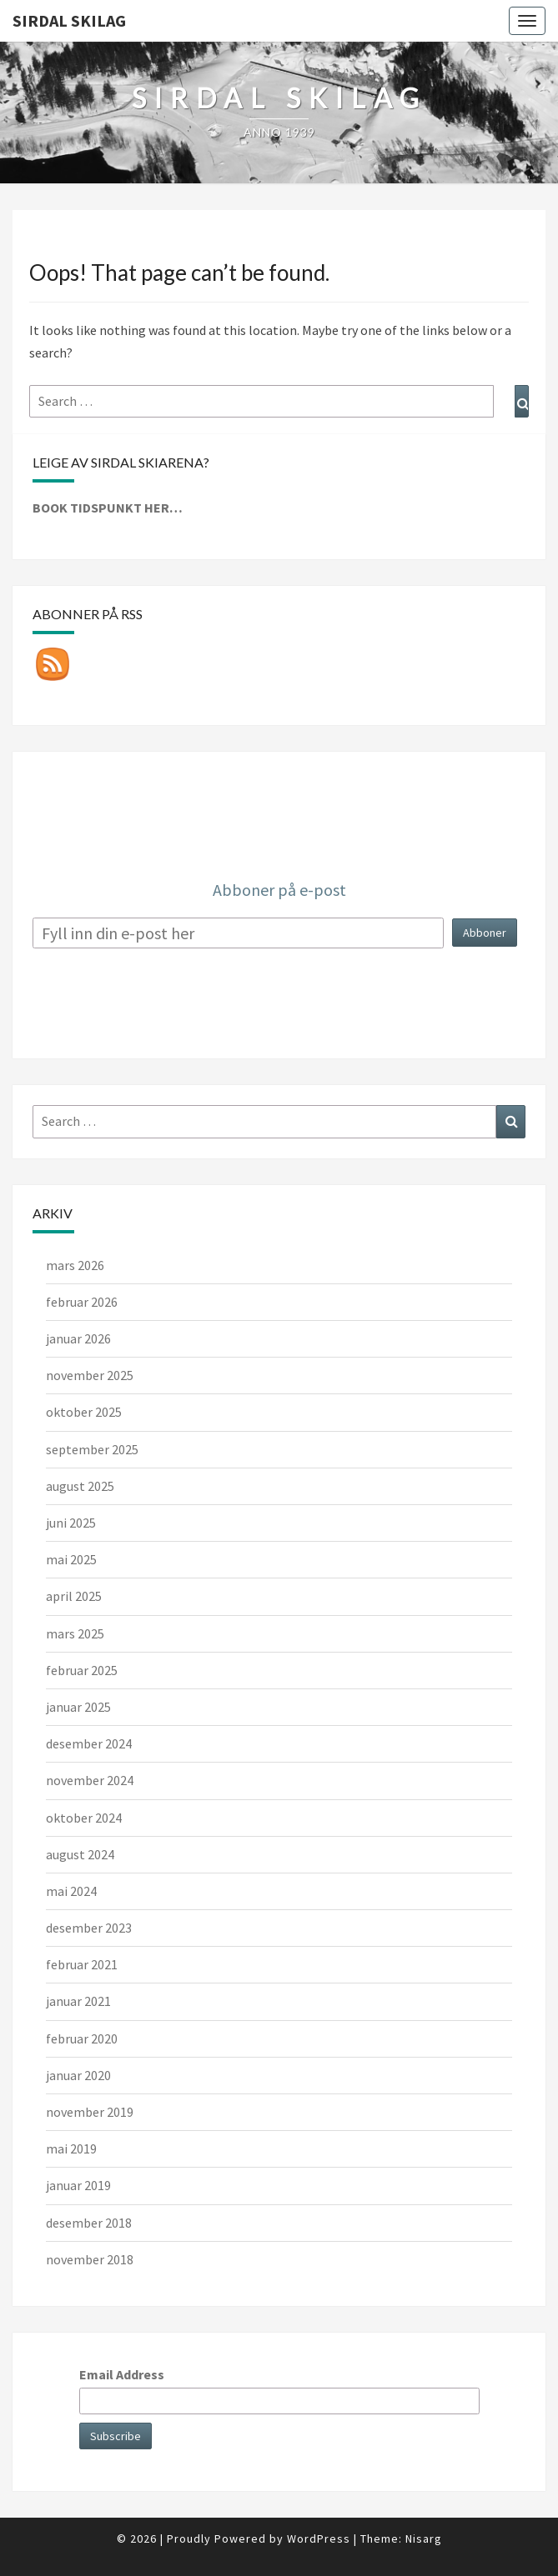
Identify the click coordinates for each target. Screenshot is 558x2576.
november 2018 (89, 2259)
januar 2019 (78, 2185)
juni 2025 (71, 1522)
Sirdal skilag (69, 20)
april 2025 (74, 1596)
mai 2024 (71, 1891)
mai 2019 (71, 2148)
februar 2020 (82, 2038)
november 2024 (89, 1780)
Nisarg (423, 2538)
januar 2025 (78, 1706)
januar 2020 (78, 2075)
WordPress (318, 2538)
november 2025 (89, 1375)
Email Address (121, 2374)
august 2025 (80, 1486)
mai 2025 (71, 1559)
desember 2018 (89, 2222)
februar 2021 (82, 1964)
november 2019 (89, 2111)
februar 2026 (82, 1301)
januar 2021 (78, 2001)
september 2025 (92, 1449)
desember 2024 (89, 1743)
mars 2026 (75, 1265)
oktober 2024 (84, 1817)
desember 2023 (89, 1927)
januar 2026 (78, 1338)
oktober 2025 (84, 1411)
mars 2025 (75, 1633)
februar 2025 (82, 1670)
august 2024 (80, 1854)
